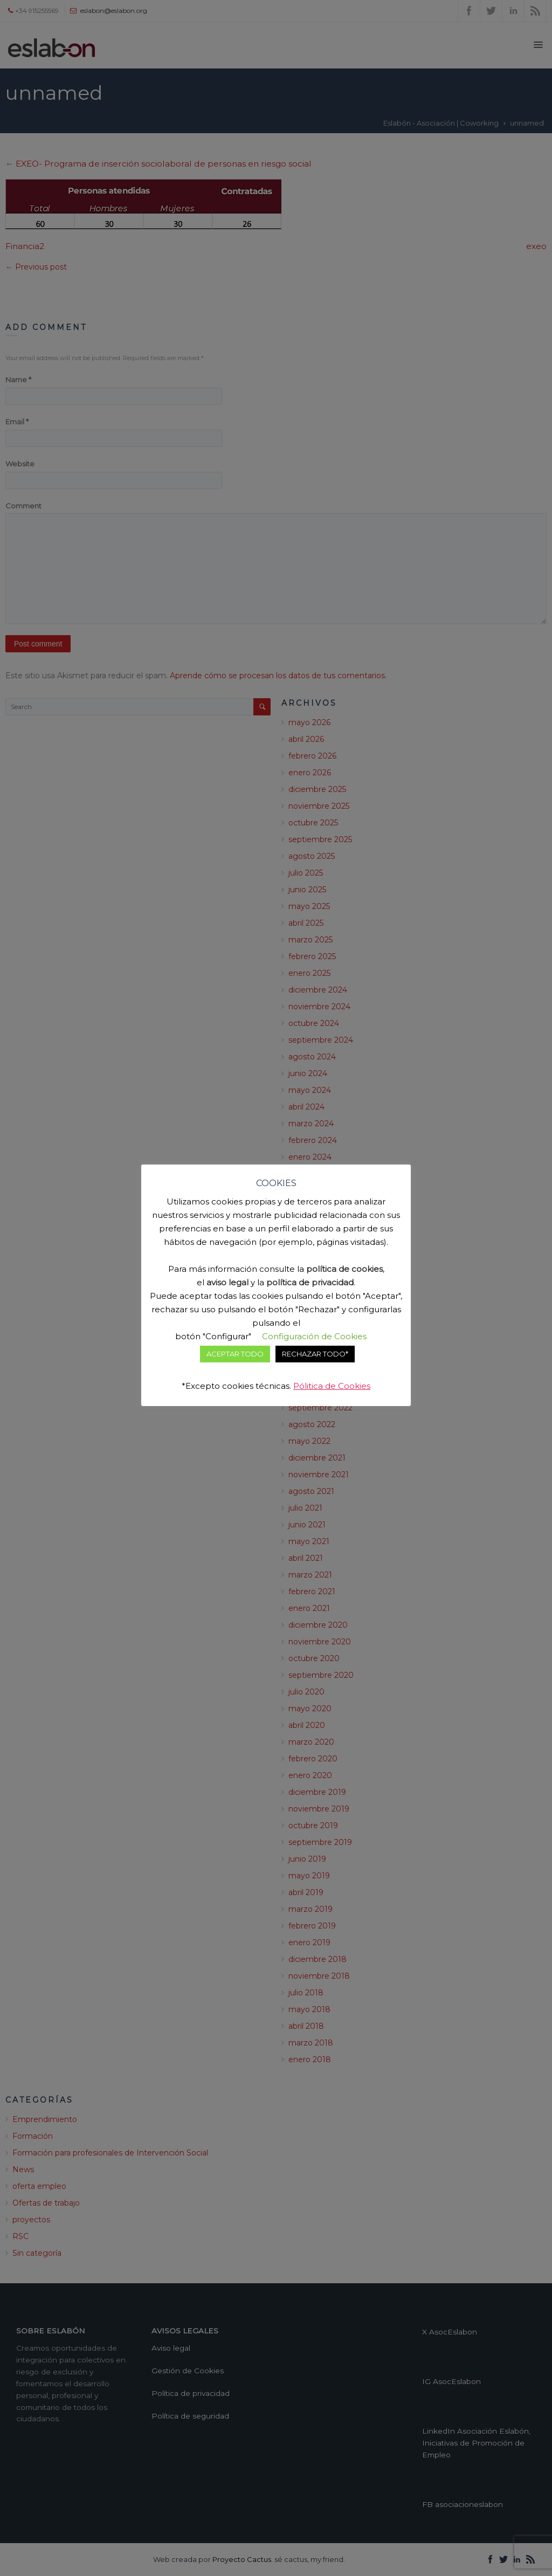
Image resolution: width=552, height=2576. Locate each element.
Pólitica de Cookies (331, 1386)
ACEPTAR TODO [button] (235, 1353)
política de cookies (344, 1269)
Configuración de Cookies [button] (314, 1336)
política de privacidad (310, 1282)
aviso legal (227, 1282)
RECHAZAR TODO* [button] (315, 1353)
